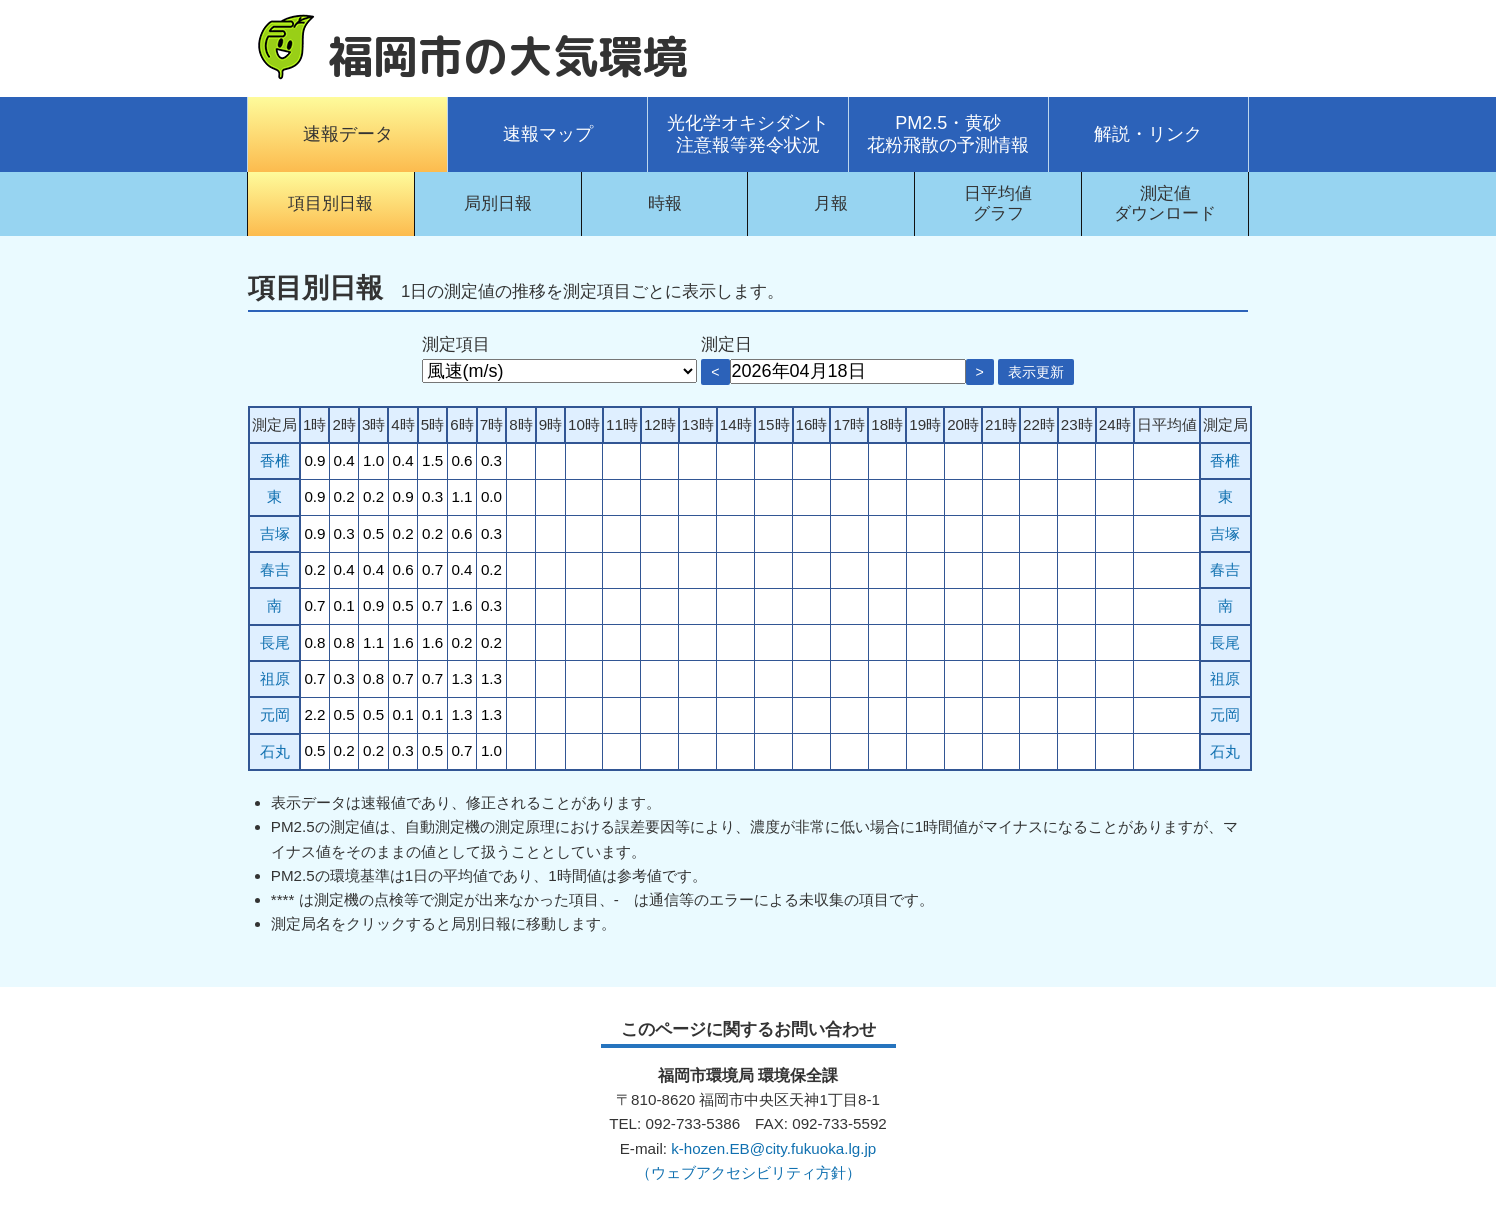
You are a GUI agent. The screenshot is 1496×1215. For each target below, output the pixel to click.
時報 (665, 203)
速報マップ (548, 134)
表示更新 (1036, 372)
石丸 (275, 751)
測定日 (726, 344)
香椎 (275, 460)
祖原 (275, 678)
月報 (831, 203)
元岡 (275, 714)
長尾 (275, 642)
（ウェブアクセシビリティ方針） (748, 1172)
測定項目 (456, 344)
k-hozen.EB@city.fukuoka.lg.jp (773, 1148)
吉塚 (275, 533)
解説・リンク (1148, 134)
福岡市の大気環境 (508, 56)
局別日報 (498, 203)
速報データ (348, 134)
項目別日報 (330, 203)
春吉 (275, 569)
